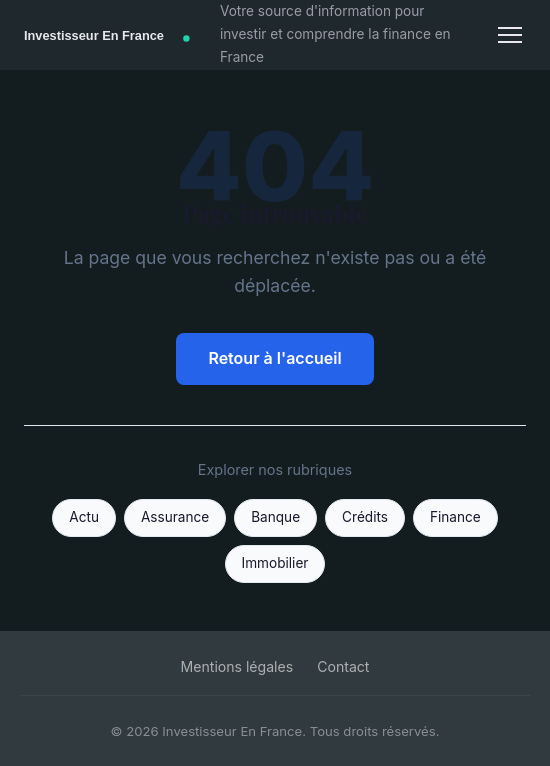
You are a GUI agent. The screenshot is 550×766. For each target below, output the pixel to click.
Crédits (365, 517)
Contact (343, 666)
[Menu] (510, 35)
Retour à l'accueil (274, 358)
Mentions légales (237, 666)
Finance (455, 517)
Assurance (175, 517)
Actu (84, 517)
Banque (275, 517)
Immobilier (275, 563)
